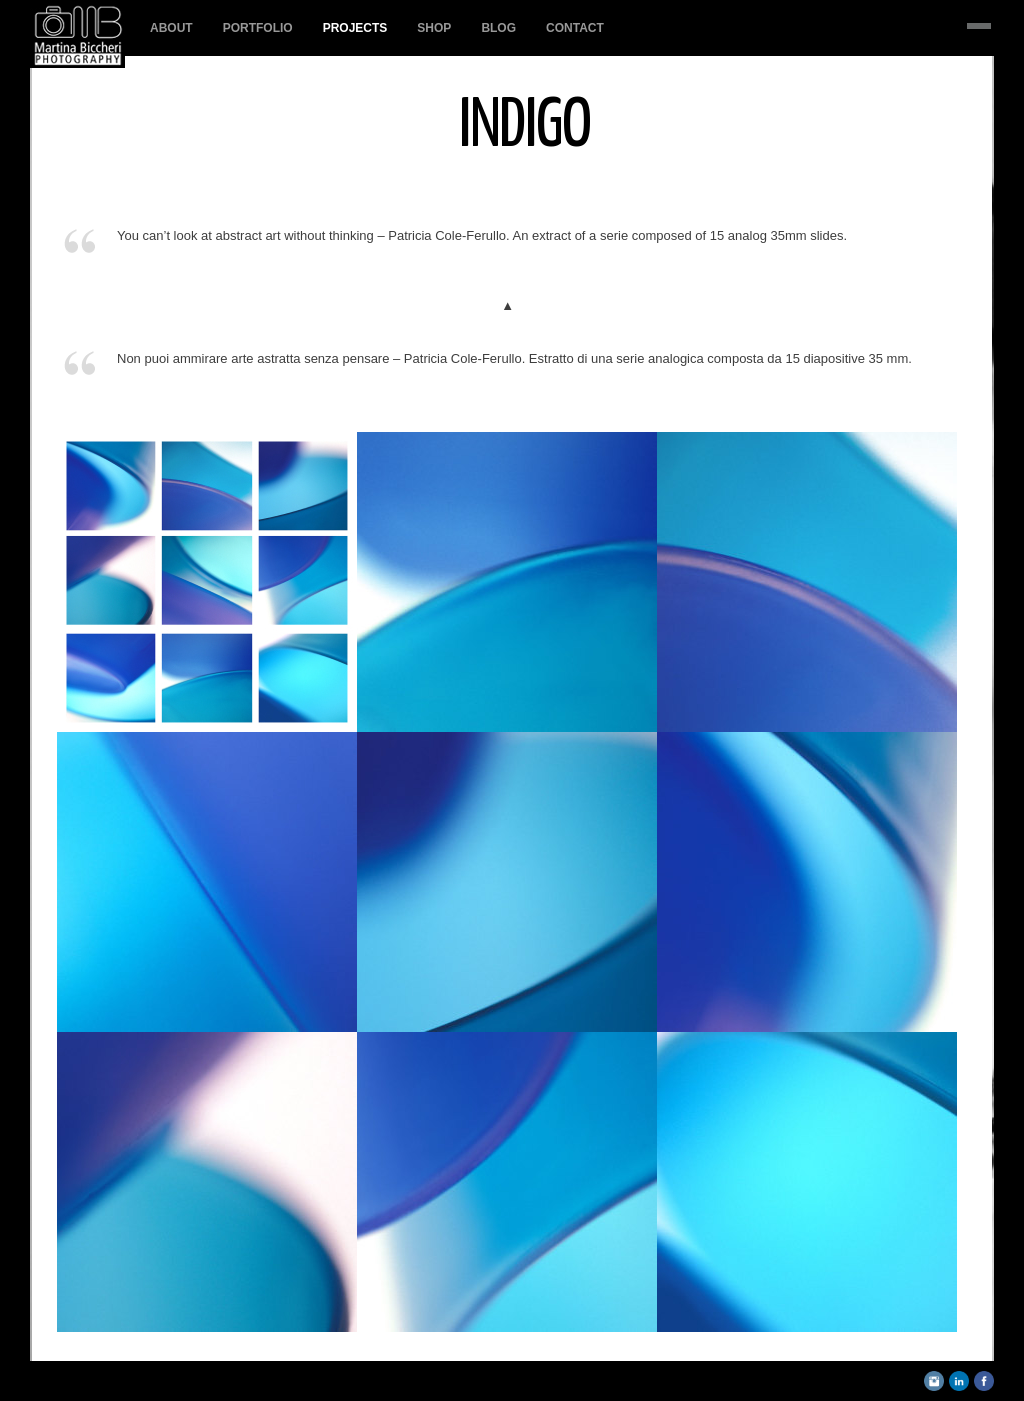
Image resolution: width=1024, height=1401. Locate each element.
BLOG (498, 28)
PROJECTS (355, 28)
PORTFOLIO (258, 28)
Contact (575, 28)
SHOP (434, 28)
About (171, 28)
